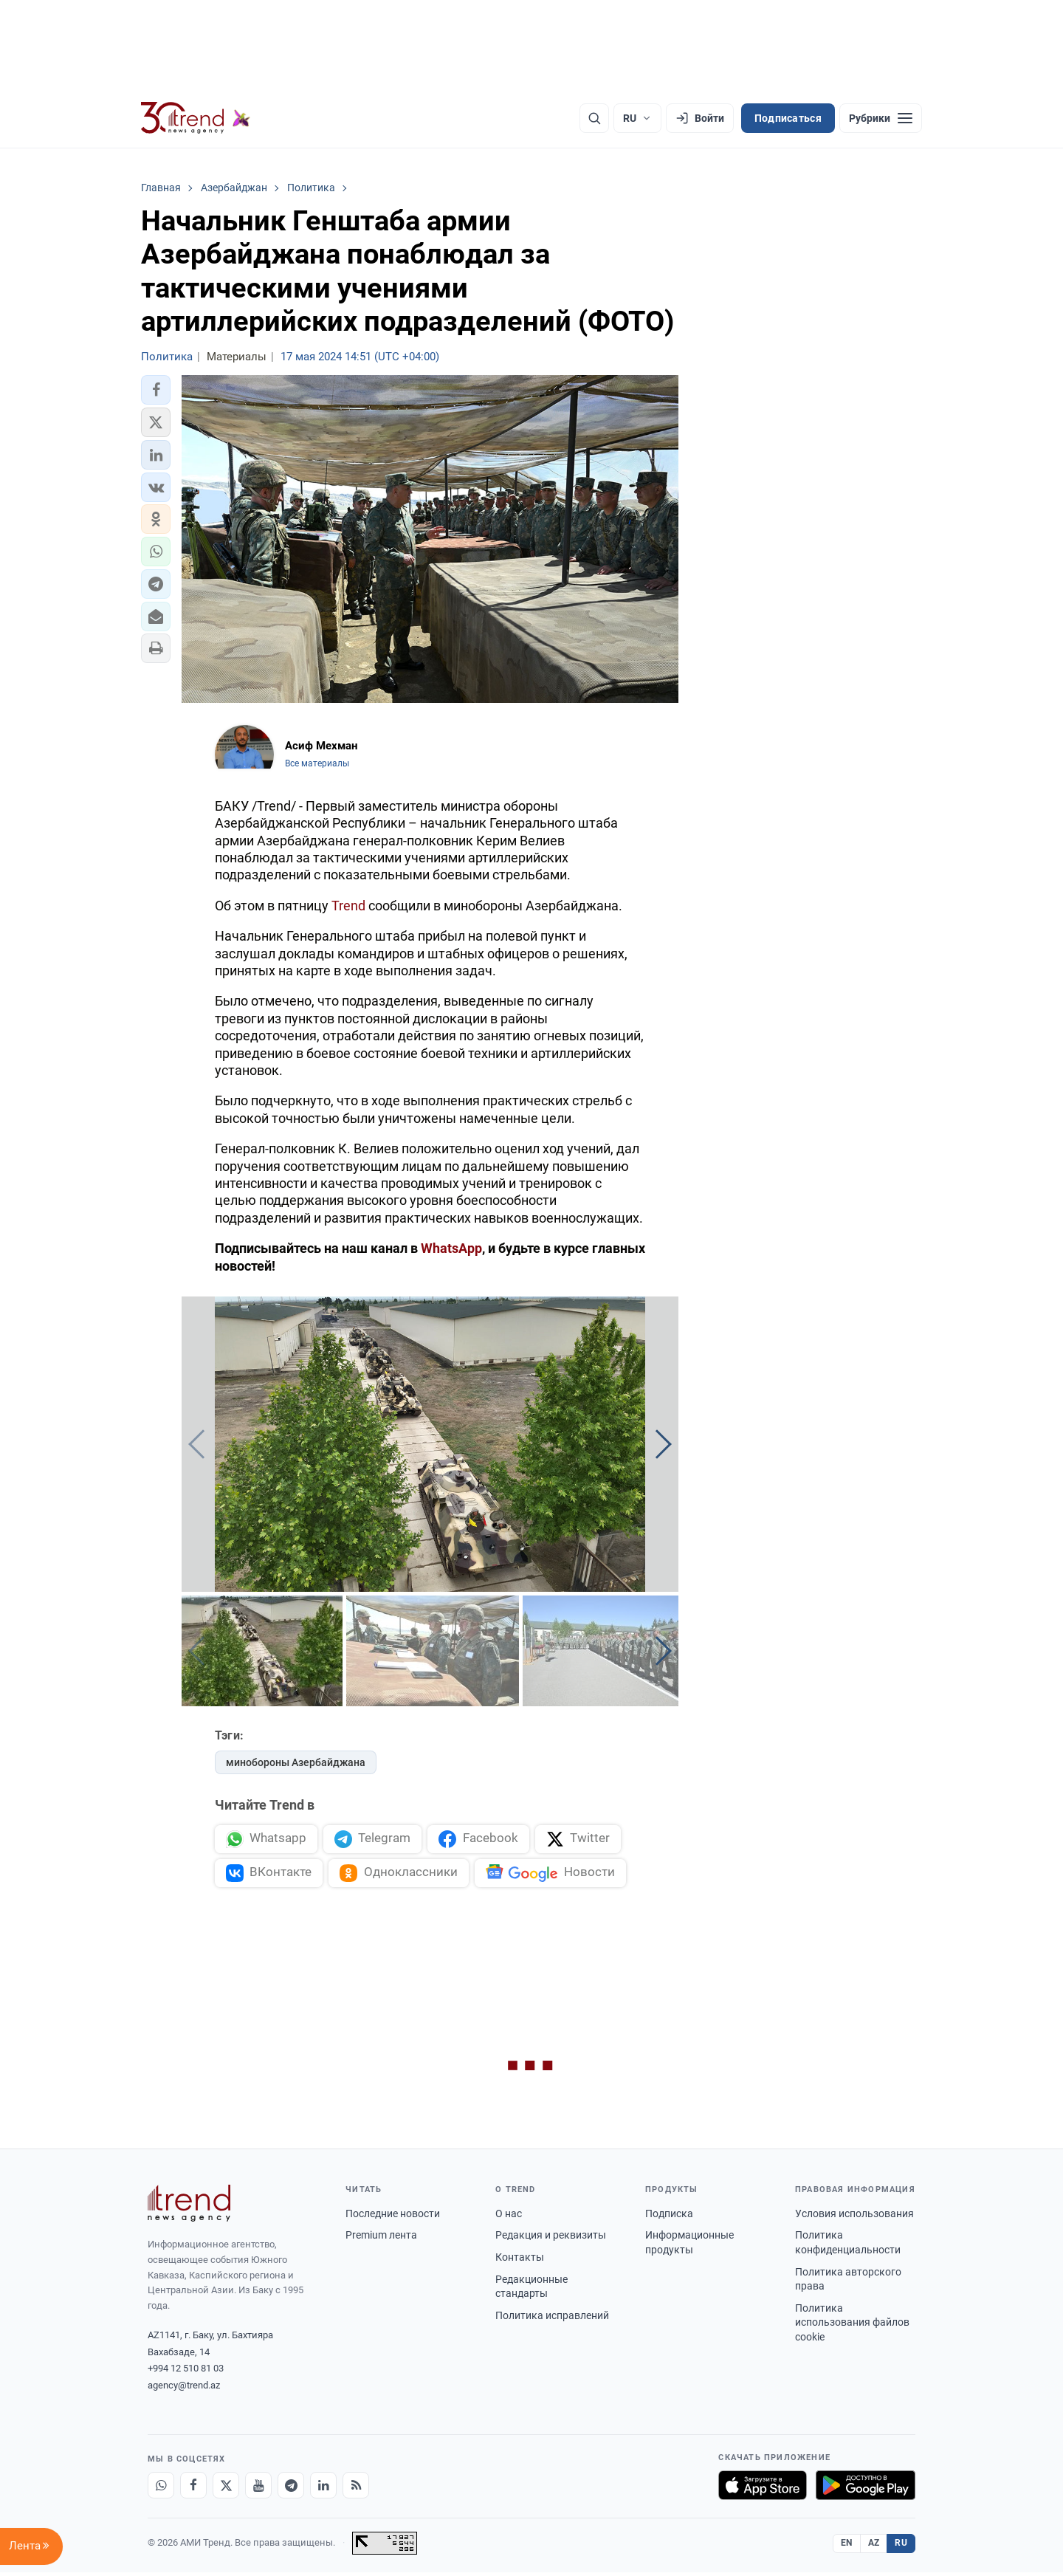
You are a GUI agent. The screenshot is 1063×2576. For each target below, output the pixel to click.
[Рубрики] (880, 118)
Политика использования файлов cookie (852, 2325)
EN (847, 2546)
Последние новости (392, 2216)
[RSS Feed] (356, 2489)
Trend (348, 905)
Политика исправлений (552, 2318)
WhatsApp (451, 1248)
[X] (226, 2489)
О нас (508, 2216)
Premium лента (381, 2238)
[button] (156, 390)
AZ (874, 2546)
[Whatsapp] (161, 2489)
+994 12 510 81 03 (186, 2371)
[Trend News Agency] (189, 2206)
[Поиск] (594, 118)
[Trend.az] (195, 118)
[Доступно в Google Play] (865, 2489)
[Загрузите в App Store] (762, 2489)
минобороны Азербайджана (295, 1762)
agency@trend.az (184, 2388)
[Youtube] (258, 2489)
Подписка (669, 2216)
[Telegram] (291, 2489)
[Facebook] (193, 2489)
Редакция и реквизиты (550, 2238)
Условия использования (854, 2216)
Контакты (519, 2260)
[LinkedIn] (323, 2489)
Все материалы (317, 763)
